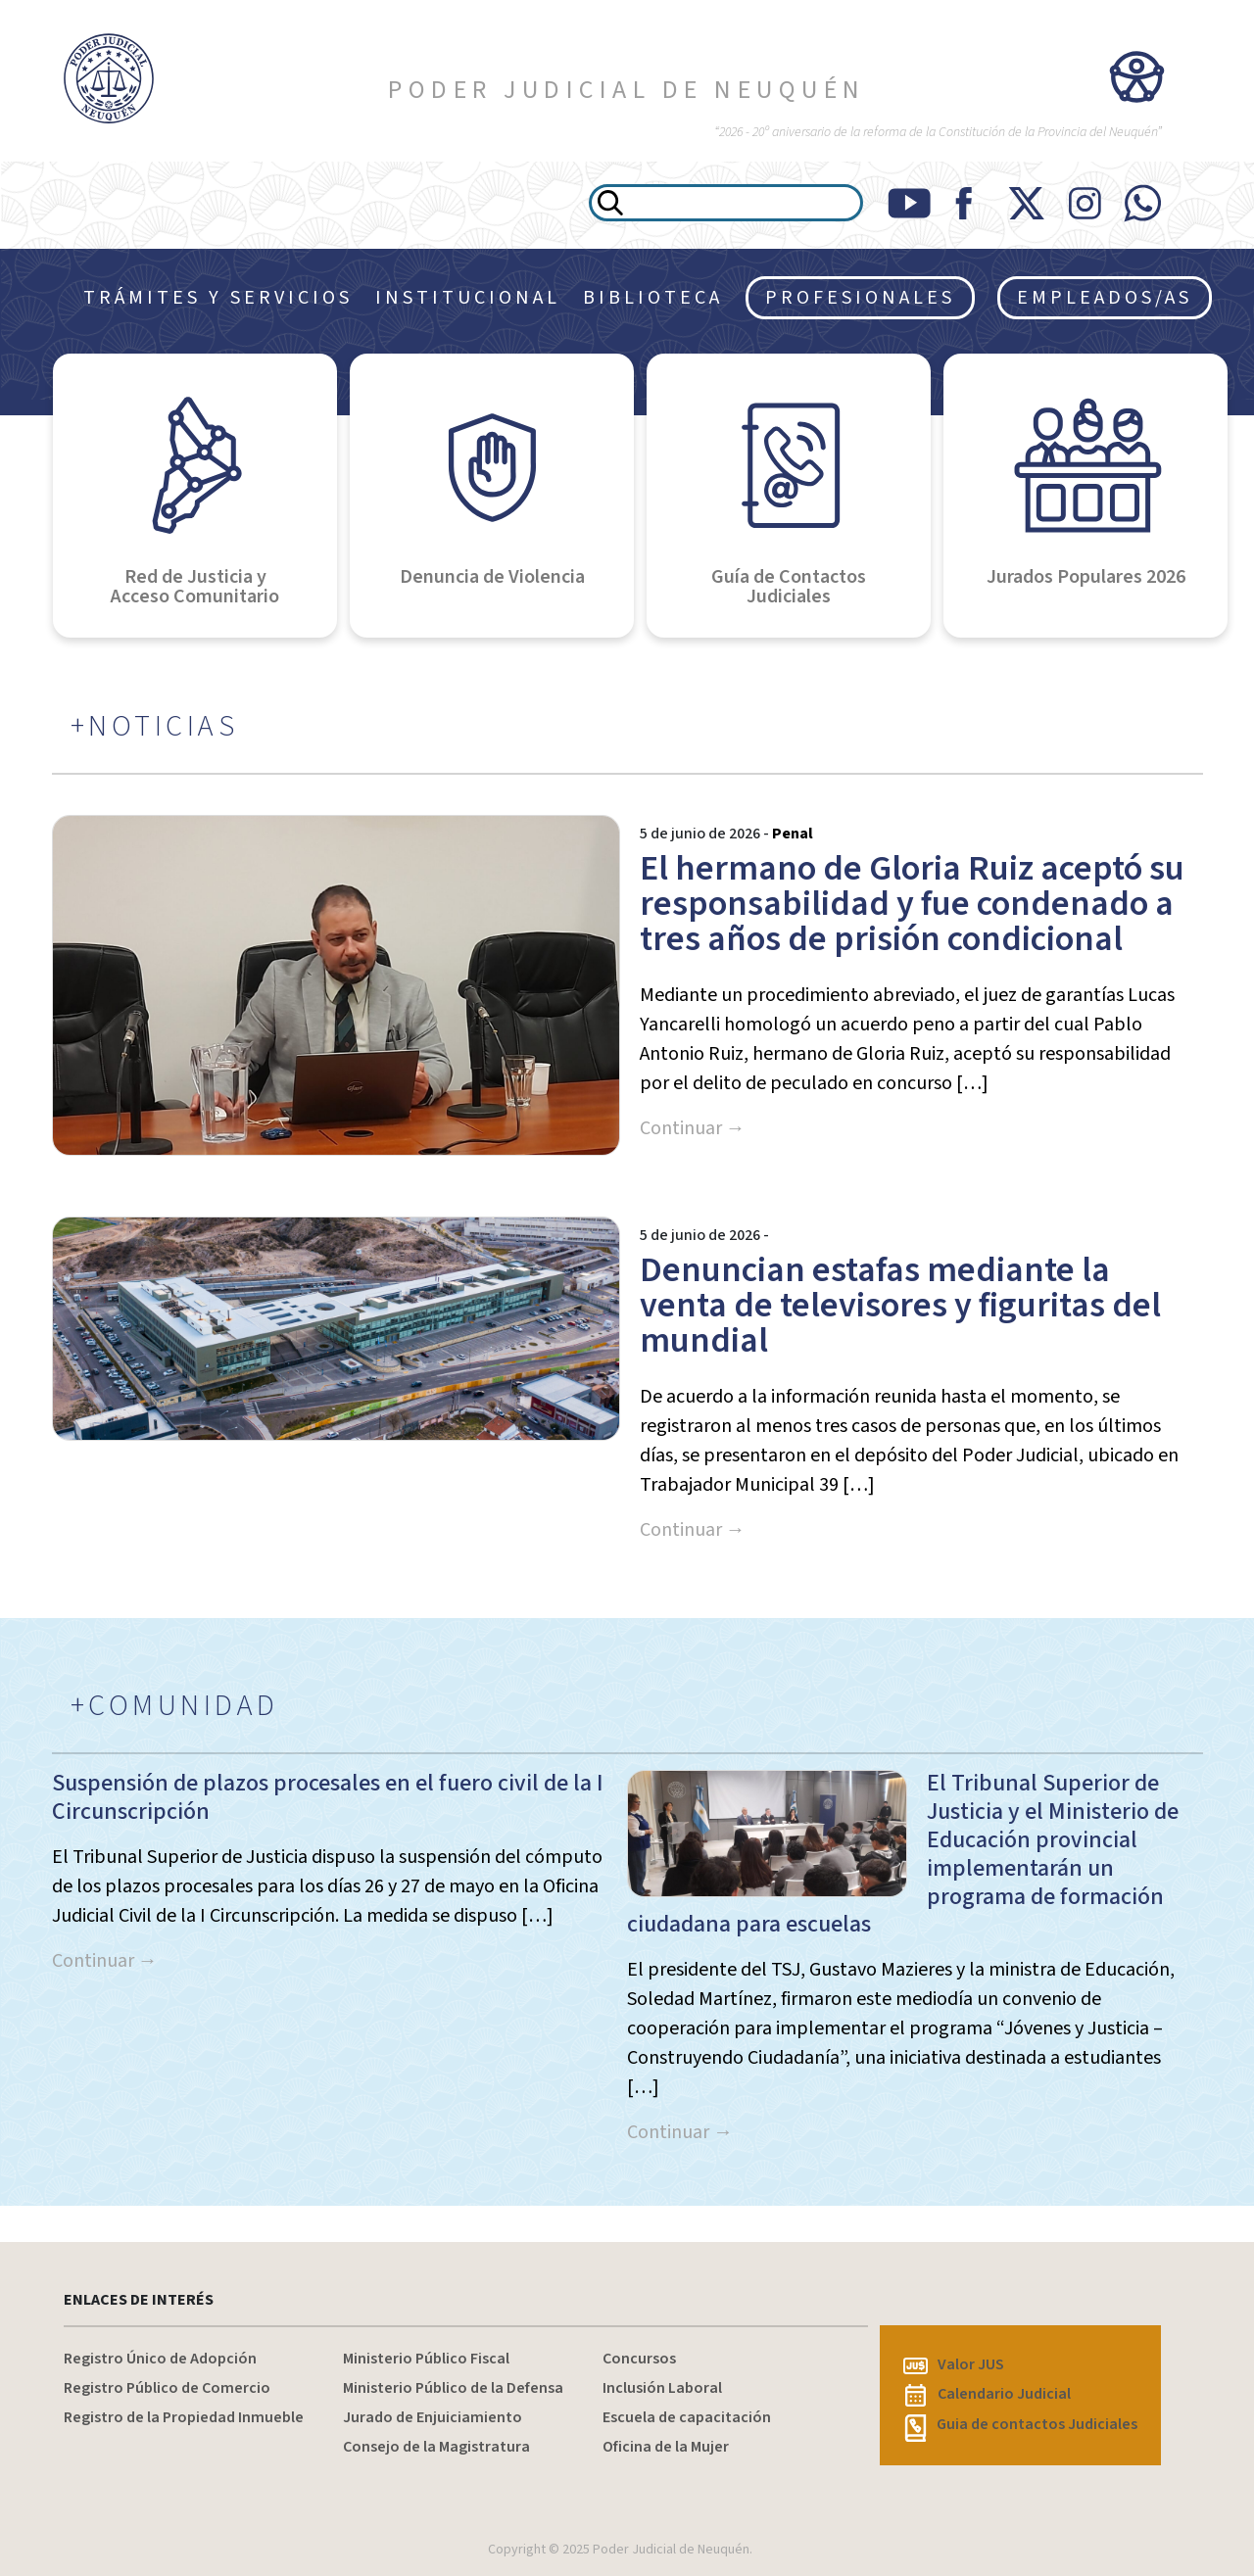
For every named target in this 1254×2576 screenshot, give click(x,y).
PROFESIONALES (860, 297)
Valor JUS (953, 2364)
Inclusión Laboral (662, 2388)
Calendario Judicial (988, 2394)
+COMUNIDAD (175, 1706)
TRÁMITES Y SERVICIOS (218, 297)
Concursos (639, 2358)
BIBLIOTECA (653, 297)
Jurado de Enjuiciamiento (432, 2417)
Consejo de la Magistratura (436, 2446)
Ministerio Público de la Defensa (453, 2388)
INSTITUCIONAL (467, 297)
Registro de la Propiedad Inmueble (184, 2417)
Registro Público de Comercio (167, 2388)
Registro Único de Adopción (160, 2358)
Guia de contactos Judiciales (1020, 2424)
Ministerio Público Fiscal (426, 2358)
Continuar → (693, 1128)
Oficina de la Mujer (666, 2446)
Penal (792, 833)
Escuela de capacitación (687, 2417)
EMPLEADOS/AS (1104, 297)
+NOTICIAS (155, 726)
